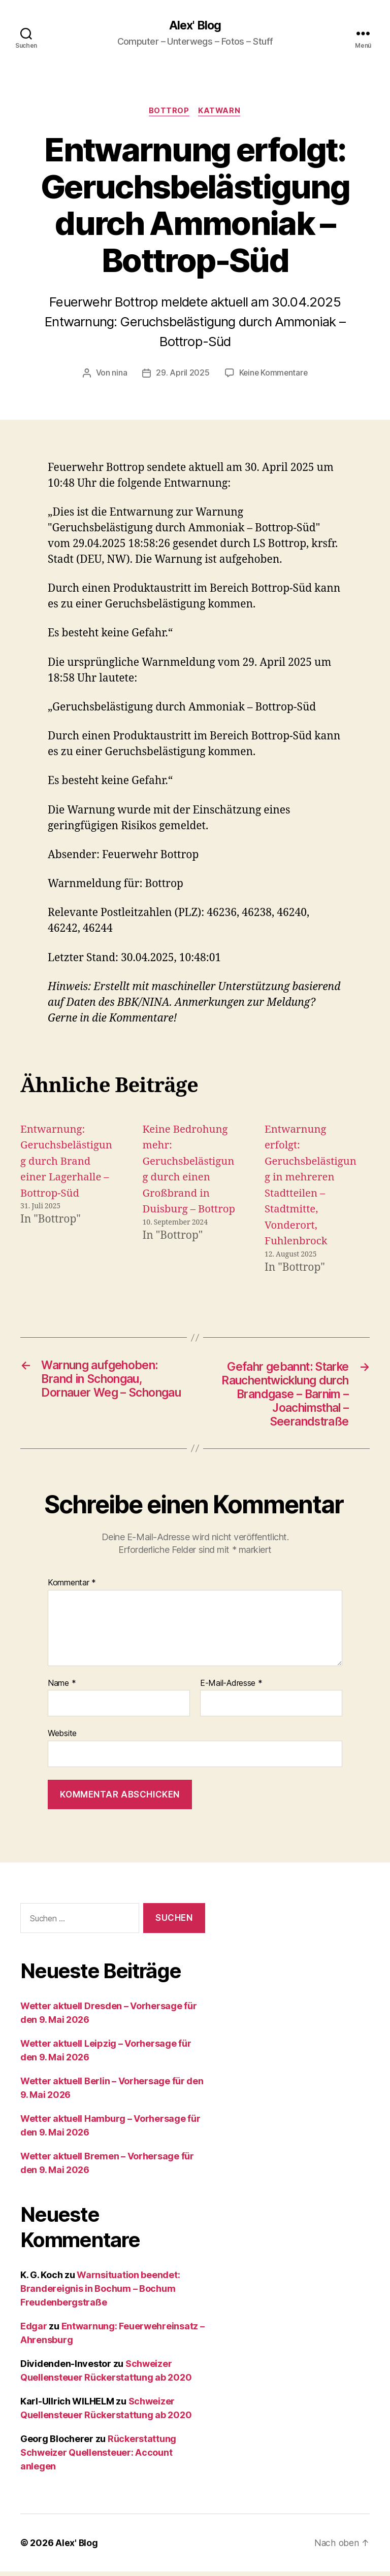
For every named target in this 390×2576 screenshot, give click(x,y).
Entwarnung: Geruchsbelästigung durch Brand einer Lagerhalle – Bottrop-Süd (66, 1162)
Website (62, 1738)
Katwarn (220, 111)
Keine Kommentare (273, 373)
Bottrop (168, 111)
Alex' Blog (195, 25)
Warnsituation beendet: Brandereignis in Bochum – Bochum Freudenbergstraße (100, 2293)
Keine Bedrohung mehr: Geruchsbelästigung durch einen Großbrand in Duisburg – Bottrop (186, 1178)
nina (118, 373)
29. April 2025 (181, 373)
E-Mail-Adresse (231, 1687)
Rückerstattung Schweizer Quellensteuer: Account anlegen (98, 2457)
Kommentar (72, 1587)
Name (62, 1687)
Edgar (33, 2330)
